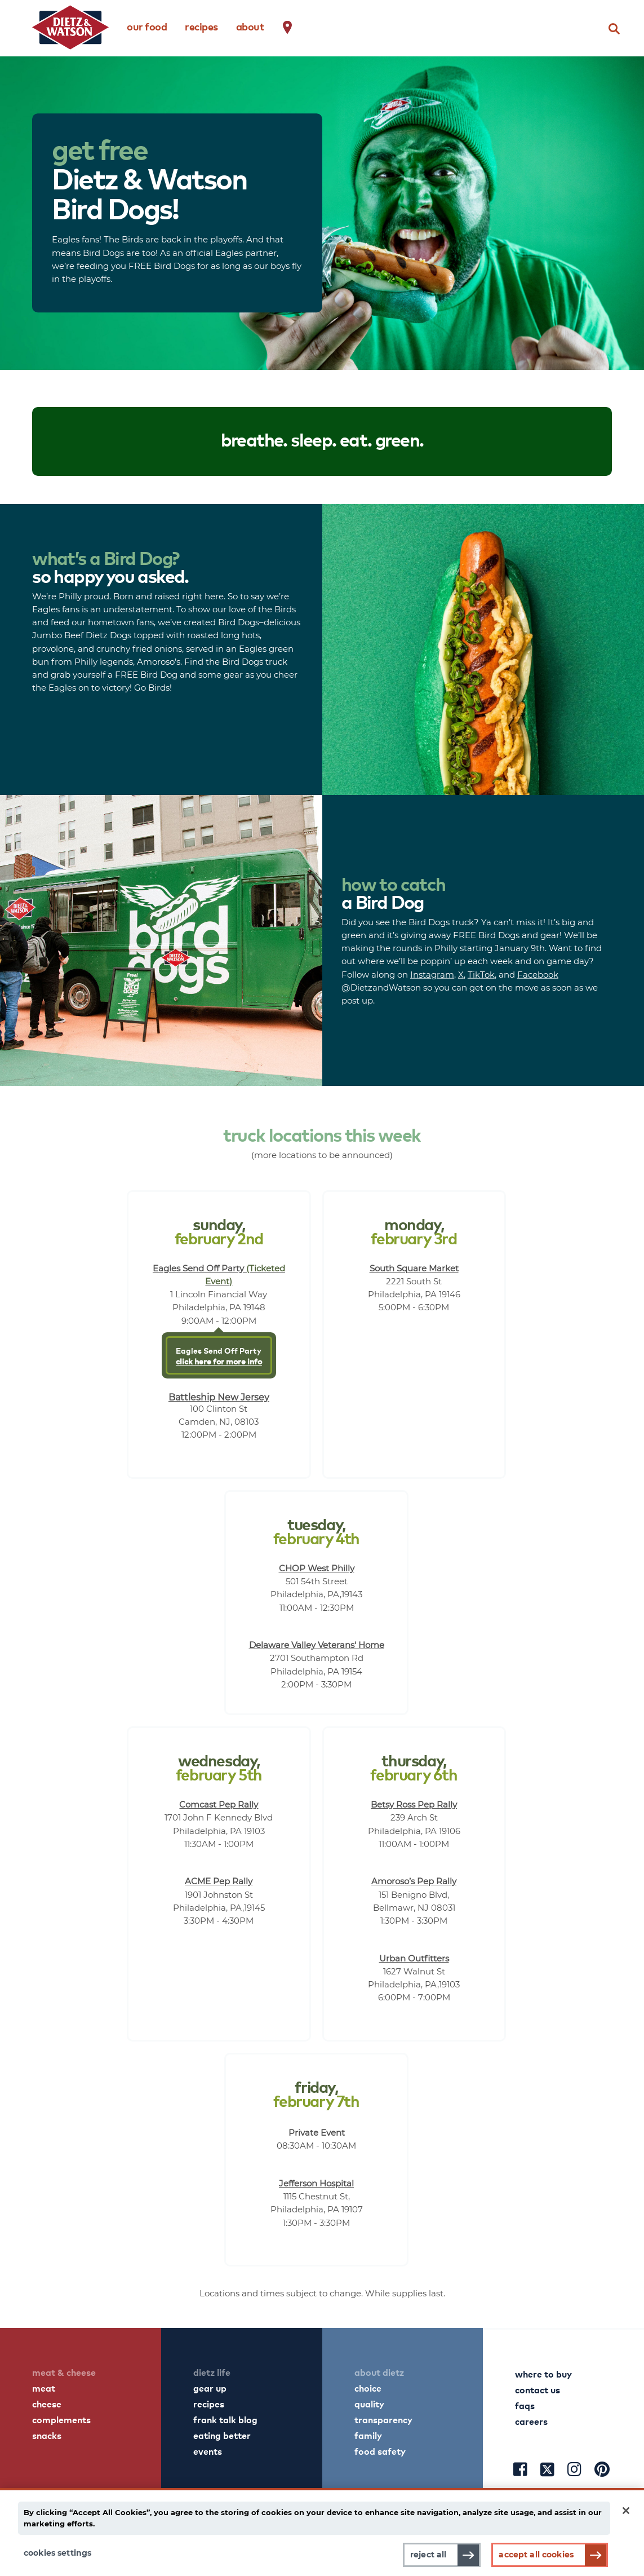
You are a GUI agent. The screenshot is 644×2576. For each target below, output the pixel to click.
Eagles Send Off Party (219, 1355)
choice (367, 2387)
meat (43, 2387)
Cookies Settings (57, 2553)
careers (531, 2421)
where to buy (543, 2373)
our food (147, 26)
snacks (46, 2435)
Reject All (428, 2555)
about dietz (379, 2372)
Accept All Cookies (536, 2555)
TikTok (481, 974)
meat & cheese (64, 2372)
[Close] (626, 2510)
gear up (209, 2387)
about (250, 26)
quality (369, 2403)
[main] (322, 2532)
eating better (222, 2435)
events (207, 2451)
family (368, 2435)
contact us (537, 2389)
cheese (46, 2403)
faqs (525, 2405)
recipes (201, 26)
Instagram (432, 974)
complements (61, 2419)
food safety (380, 2451)
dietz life (211, 2372)
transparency (383, 2419)
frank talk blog (225, 2419)
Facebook (537, 974)
